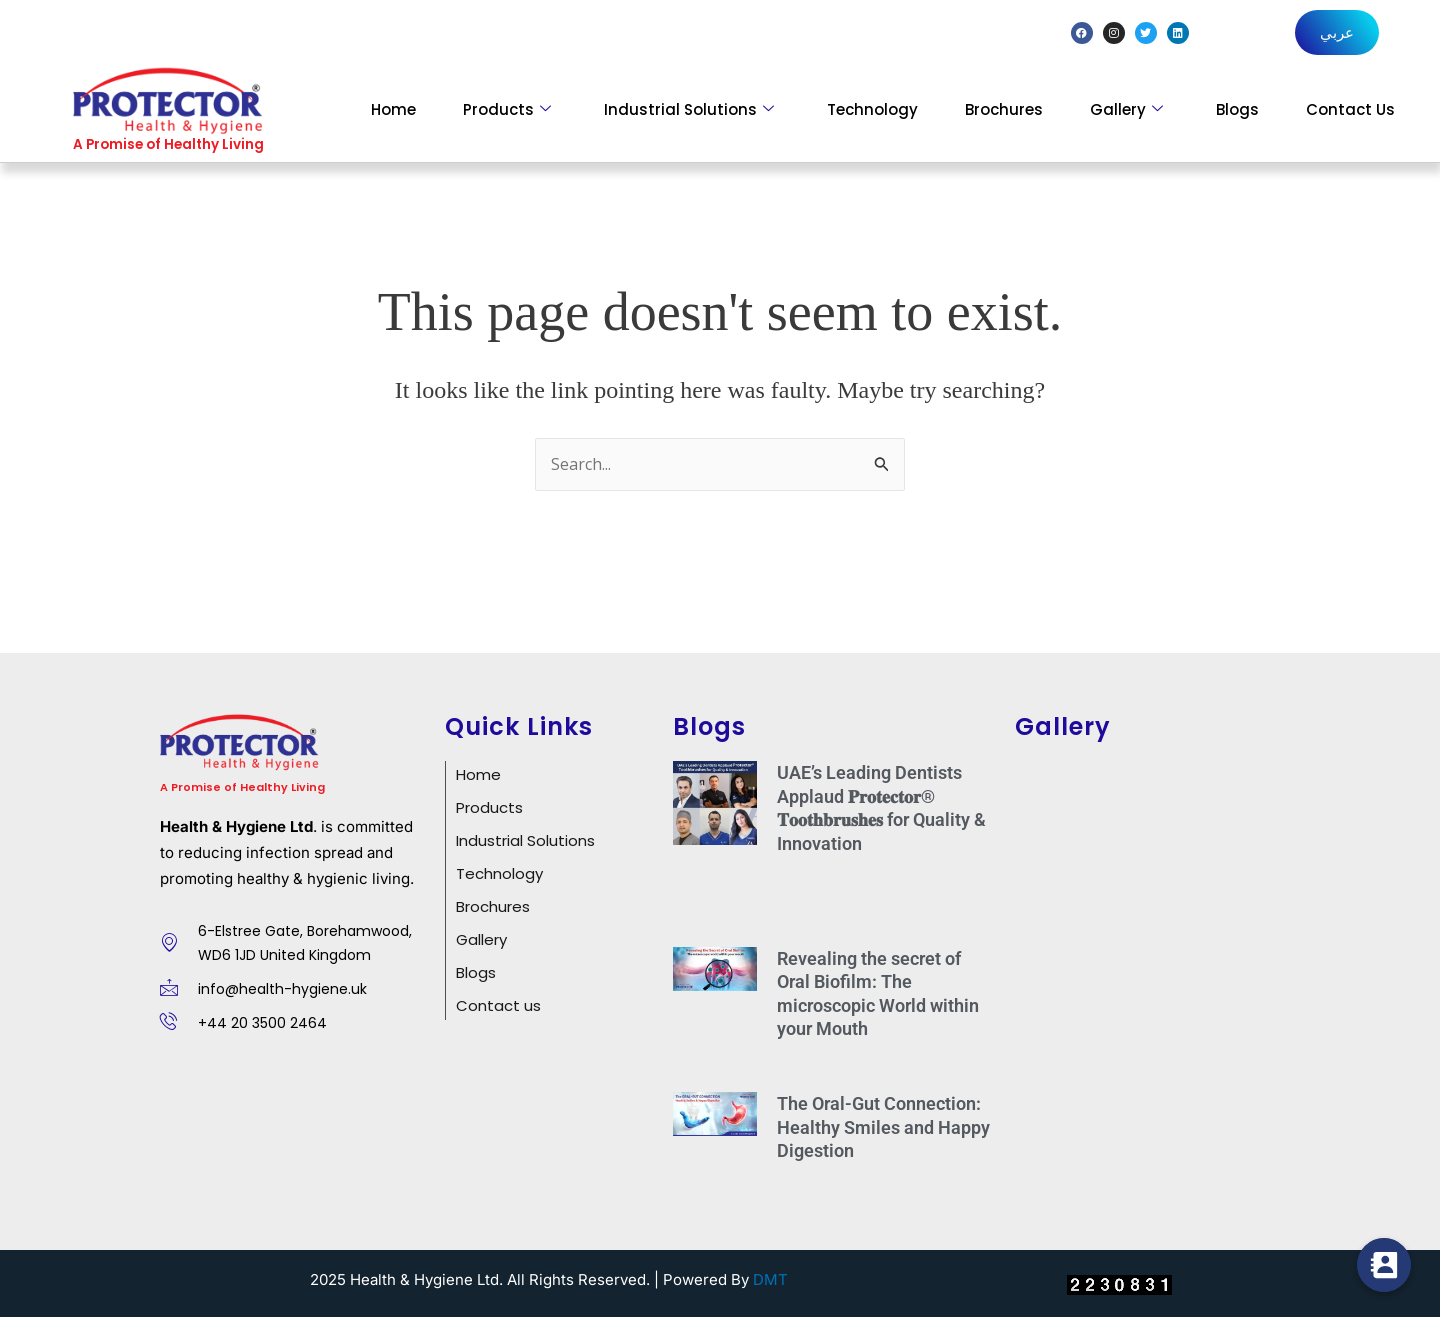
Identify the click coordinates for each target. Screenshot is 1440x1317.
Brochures (1004, 109)
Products (507, 109)
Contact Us (1350, 109)
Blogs (1237, 109)
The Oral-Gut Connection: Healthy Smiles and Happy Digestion (883, 1127)
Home (393, 109)
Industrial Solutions (689, 109)
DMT (770, 1279)
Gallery (1126, 109)
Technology (872, 109)
